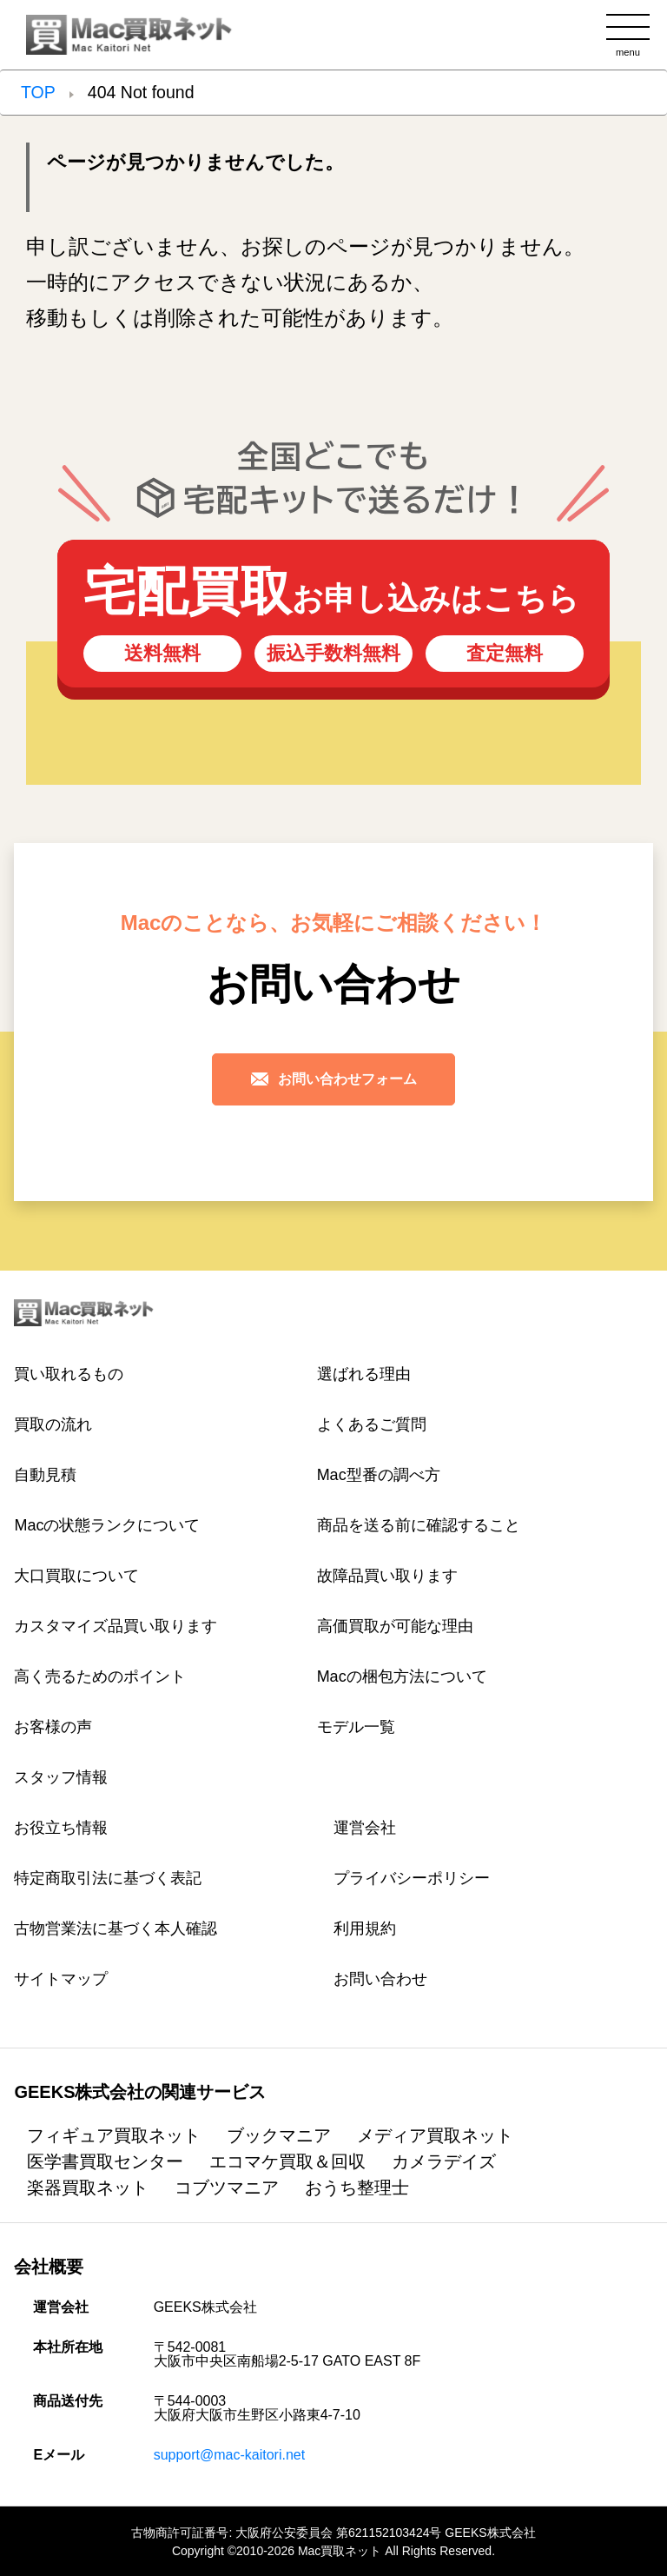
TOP (38, 92)
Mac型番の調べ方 (378, 1475)
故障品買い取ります (387, 1575)
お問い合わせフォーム (333, 1079)
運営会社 (365, 1827)
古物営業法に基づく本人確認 (115, 1928)
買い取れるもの (68, 1374)
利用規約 (365, 1928)
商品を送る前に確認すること (418, 1525)
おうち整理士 (357, 2187)
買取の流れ (53, 1424)
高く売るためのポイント (100, 1676)
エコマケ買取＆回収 (287, 2161)
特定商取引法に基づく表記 (107, 1878)
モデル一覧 (356, 1727)
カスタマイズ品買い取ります (115, 1626)
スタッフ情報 (61, 1777)
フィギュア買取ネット (114, 2135)
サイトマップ (61, 1979)
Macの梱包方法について (402, 1676)
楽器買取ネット (88, 2187)
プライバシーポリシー (412, 1878)
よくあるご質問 (371, 1424)
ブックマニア (279, 2135)
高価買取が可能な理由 (395, 1626)
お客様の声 (53, 1727)
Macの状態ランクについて (107, 1525)
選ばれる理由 (364, 1374)
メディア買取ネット (435, 2135)
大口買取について (76, 1575)
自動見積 (45, 1475)
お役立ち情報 (61, 1827)
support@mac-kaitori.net (230, 2454)
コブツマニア (227, 2187)
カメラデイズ (444, 2161)
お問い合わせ (380, 1979)
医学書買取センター (105, 2161)
